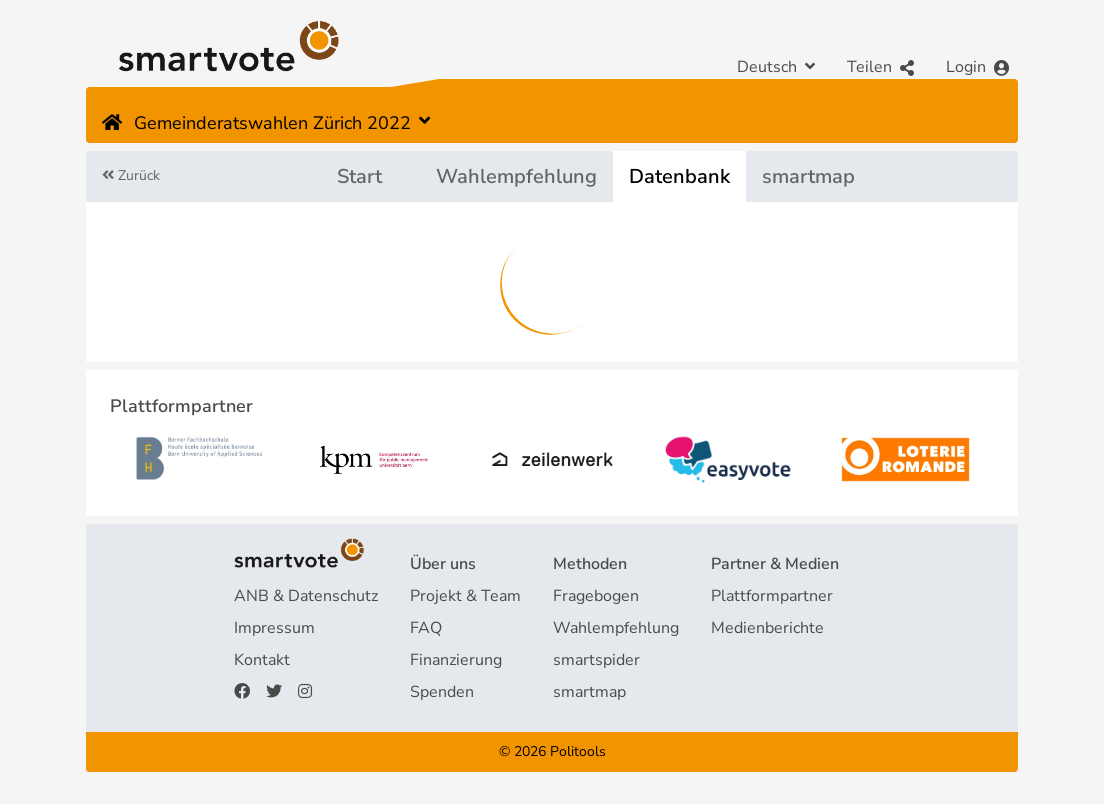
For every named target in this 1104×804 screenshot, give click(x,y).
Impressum (274, 628)
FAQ (426, 628)
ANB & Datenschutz (306, 596)
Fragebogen (596, 596)
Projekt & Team (465, 596)
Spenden (442, 692)
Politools (578, 751)
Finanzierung (456, 660)
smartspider (596, 660)
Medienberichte (767, 628)
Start (359, 176)
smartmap (808, 176)
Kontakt (262, 660)
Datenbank (679, 176)
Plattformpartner (772, 596)
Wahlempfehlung (516, 176)
